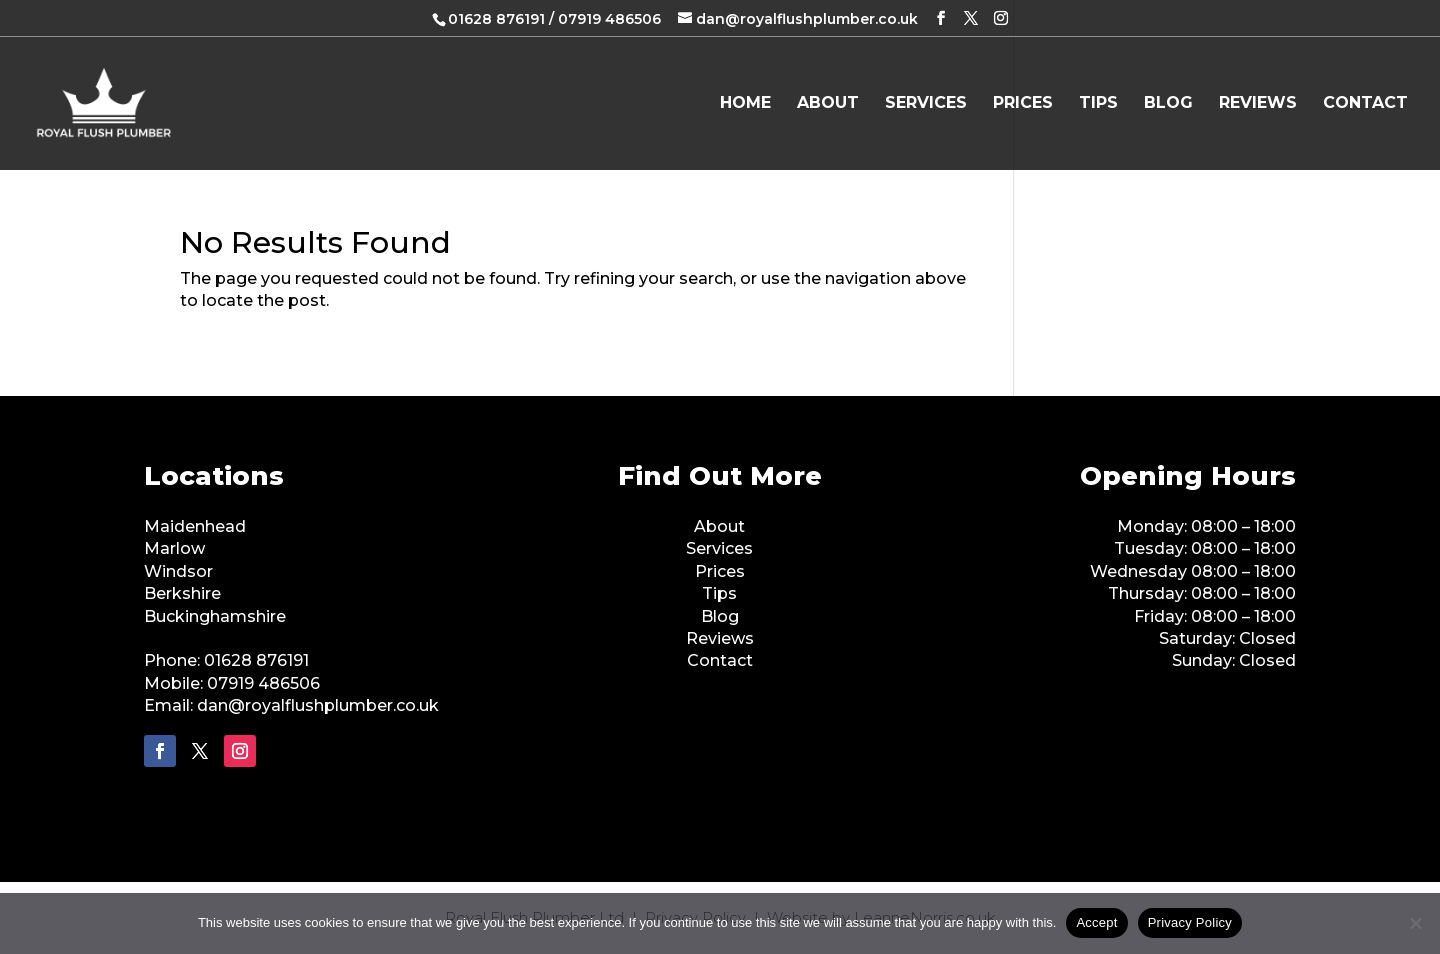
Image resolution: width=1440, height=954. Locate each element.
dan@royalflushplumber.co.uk (318, 705)
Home (745, 104)
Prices (1023, 104)
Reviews (1258, 104)
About (828, 104)
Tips (1098, 104)
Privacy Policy (1190, 922)
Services (926, 104)
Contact (1365, 104)
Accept (1096, 922)
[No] (1415, 923)
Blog (1168, 104)
